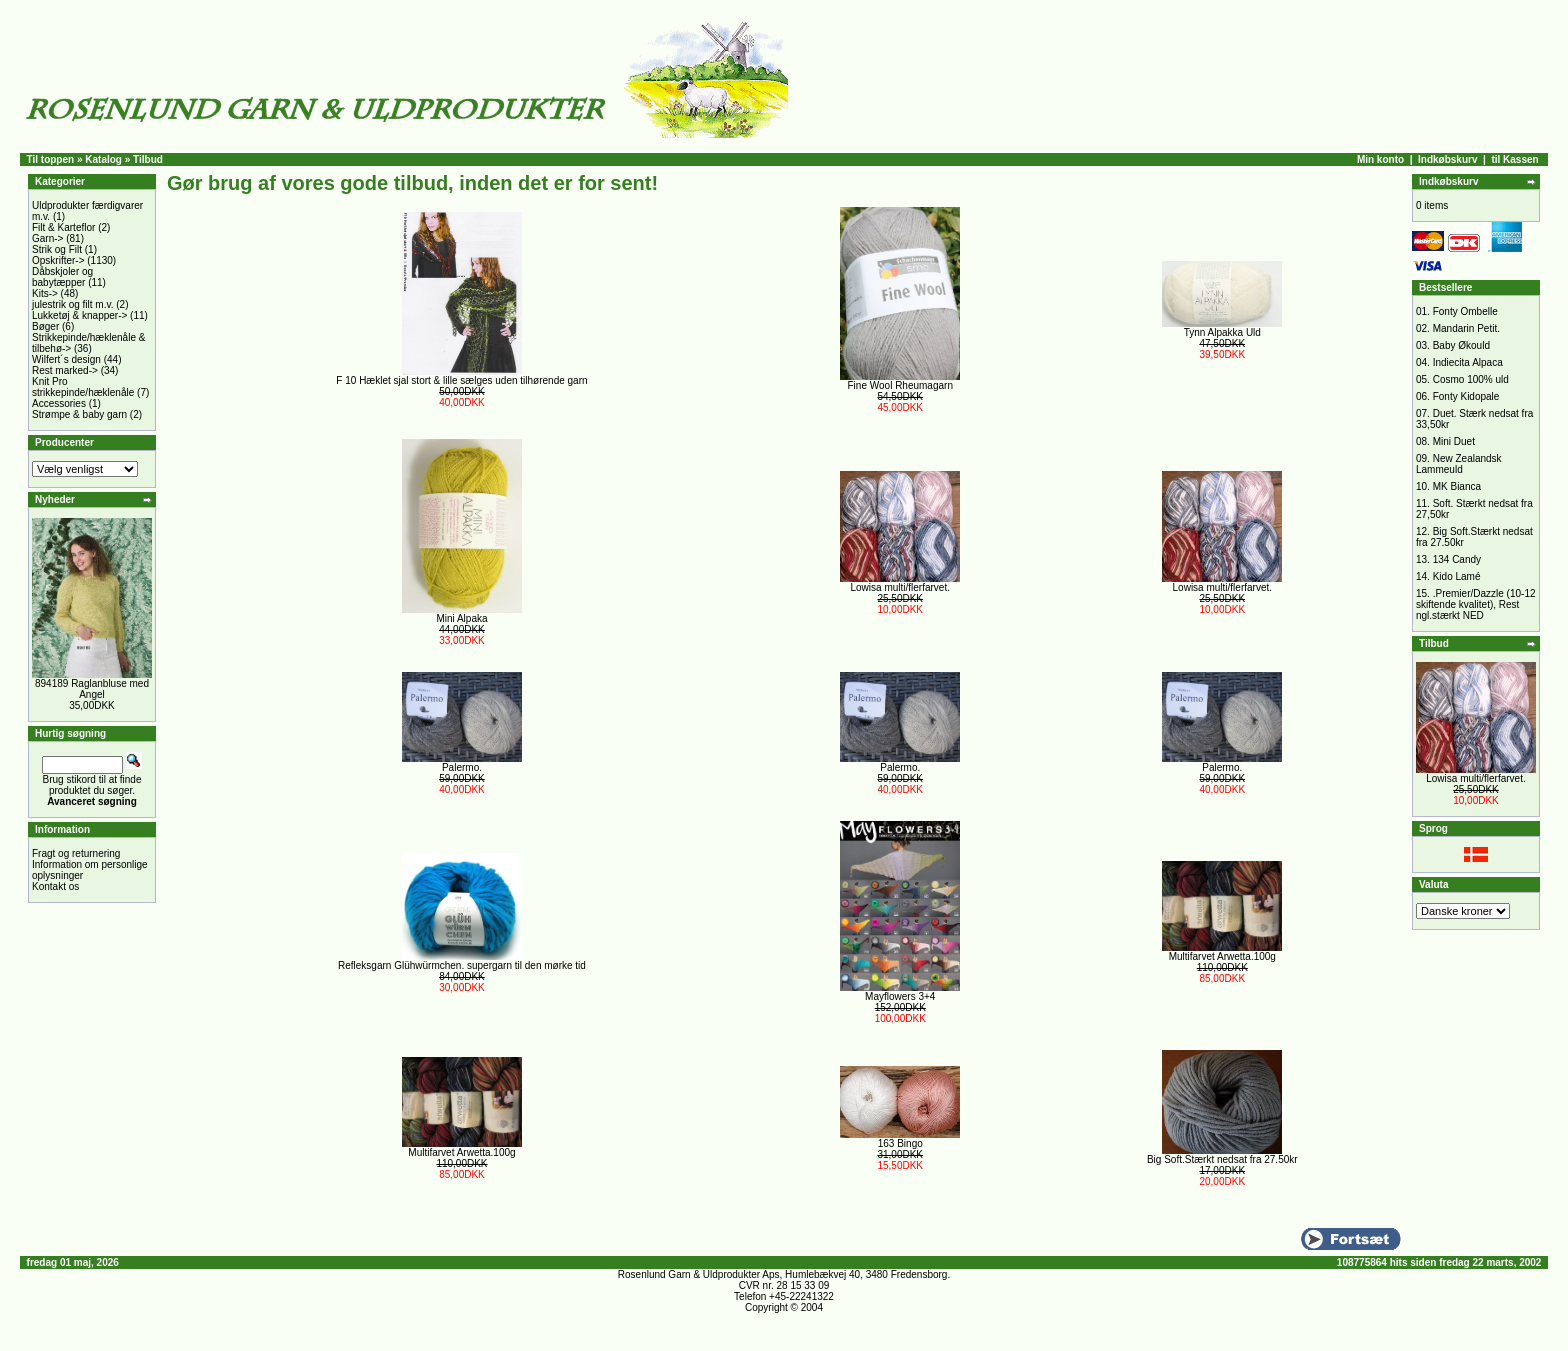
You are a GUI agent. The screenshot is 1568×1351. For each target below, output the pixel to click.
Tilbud (148, 159)
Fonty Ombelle (1465, 311)
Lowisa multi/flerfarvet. (900, 587)
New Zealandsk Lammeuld (1459, 464)
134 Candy (1457, 559)
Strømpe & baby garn (79, 414)
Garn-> (47, 238)
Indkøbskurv (1447, 159)
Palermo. (462, 767)
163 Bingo (900, 1143)
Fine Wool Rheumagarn (900, 385)
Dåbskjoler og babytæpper (62, 277)
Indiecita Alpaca (1468, 362)
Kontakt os (55, 886)
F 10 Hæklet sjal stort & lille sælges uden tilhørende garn (461, 380)
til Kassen (1514, 159)
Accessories (59, 403)
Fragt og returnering (76, 853)
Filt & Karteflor (63, 227)
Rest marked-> (65, 370)
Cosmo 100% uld (1471, 379)
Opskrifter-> (58, 260)
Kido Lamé (1457, 576)
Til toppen (51, 159)
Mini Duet (1454, 441)
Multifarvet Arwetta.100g (1222, 956)
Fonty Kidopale (1466, 396)
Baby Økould (1461, 345)
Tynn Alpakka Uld (1222, 332)
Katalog (103, 159)
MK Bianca (1457, 486)
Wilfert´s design (66, 359)
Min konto (1380, 159)
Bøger (45, 326)
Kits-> (45, 293)
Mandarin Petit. (1466, 328)
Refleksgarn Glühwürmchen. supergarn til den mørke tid (462, 965)
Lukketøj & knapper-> (79, 315)
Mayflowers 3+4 (900, 996)
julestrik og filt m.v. (73, 304)
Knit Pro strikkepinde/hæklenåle (83, 387)
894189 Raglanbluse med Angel (92, 689)
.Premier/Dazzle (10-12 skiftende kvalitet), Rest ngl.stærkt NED (1476, 604)
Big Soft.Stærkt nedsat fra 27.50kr (1222, 1159)
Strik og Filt (57, 249)
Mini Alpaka (461, 618)
